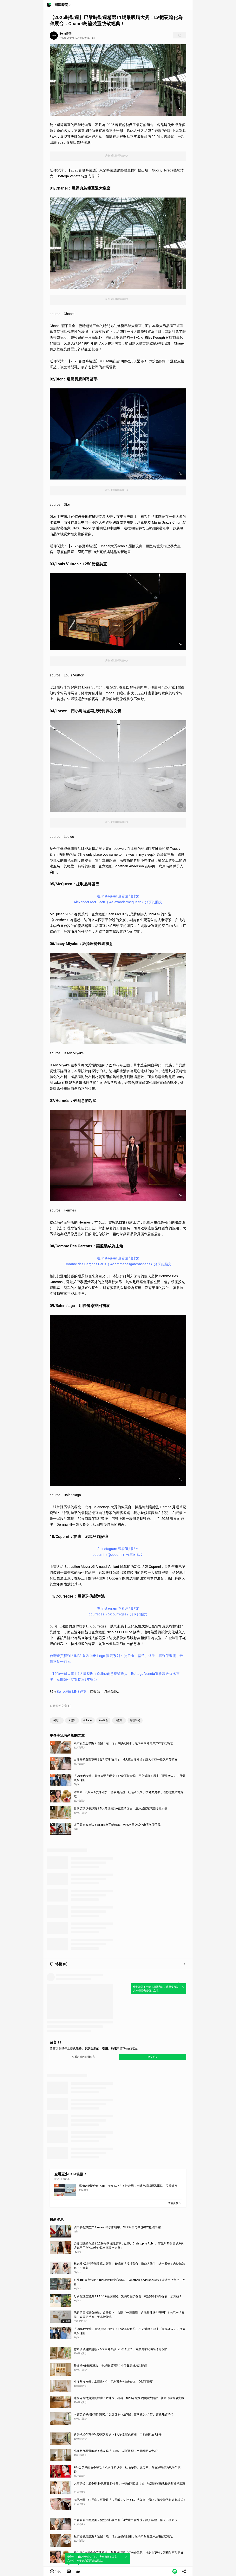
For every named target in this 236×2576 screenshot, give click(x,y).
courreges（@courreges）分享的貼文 (118, 1614)
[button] (55, 2571)
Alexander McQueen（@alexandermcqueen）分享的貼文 (118, 902)
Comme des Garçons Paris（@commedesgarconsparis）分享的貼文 (118, 1264)
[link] (69, 2571)
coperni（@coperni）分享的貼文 (118, 1555)
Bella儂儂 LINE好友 (71, 1691)
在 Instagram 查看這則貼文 (118, 896)
